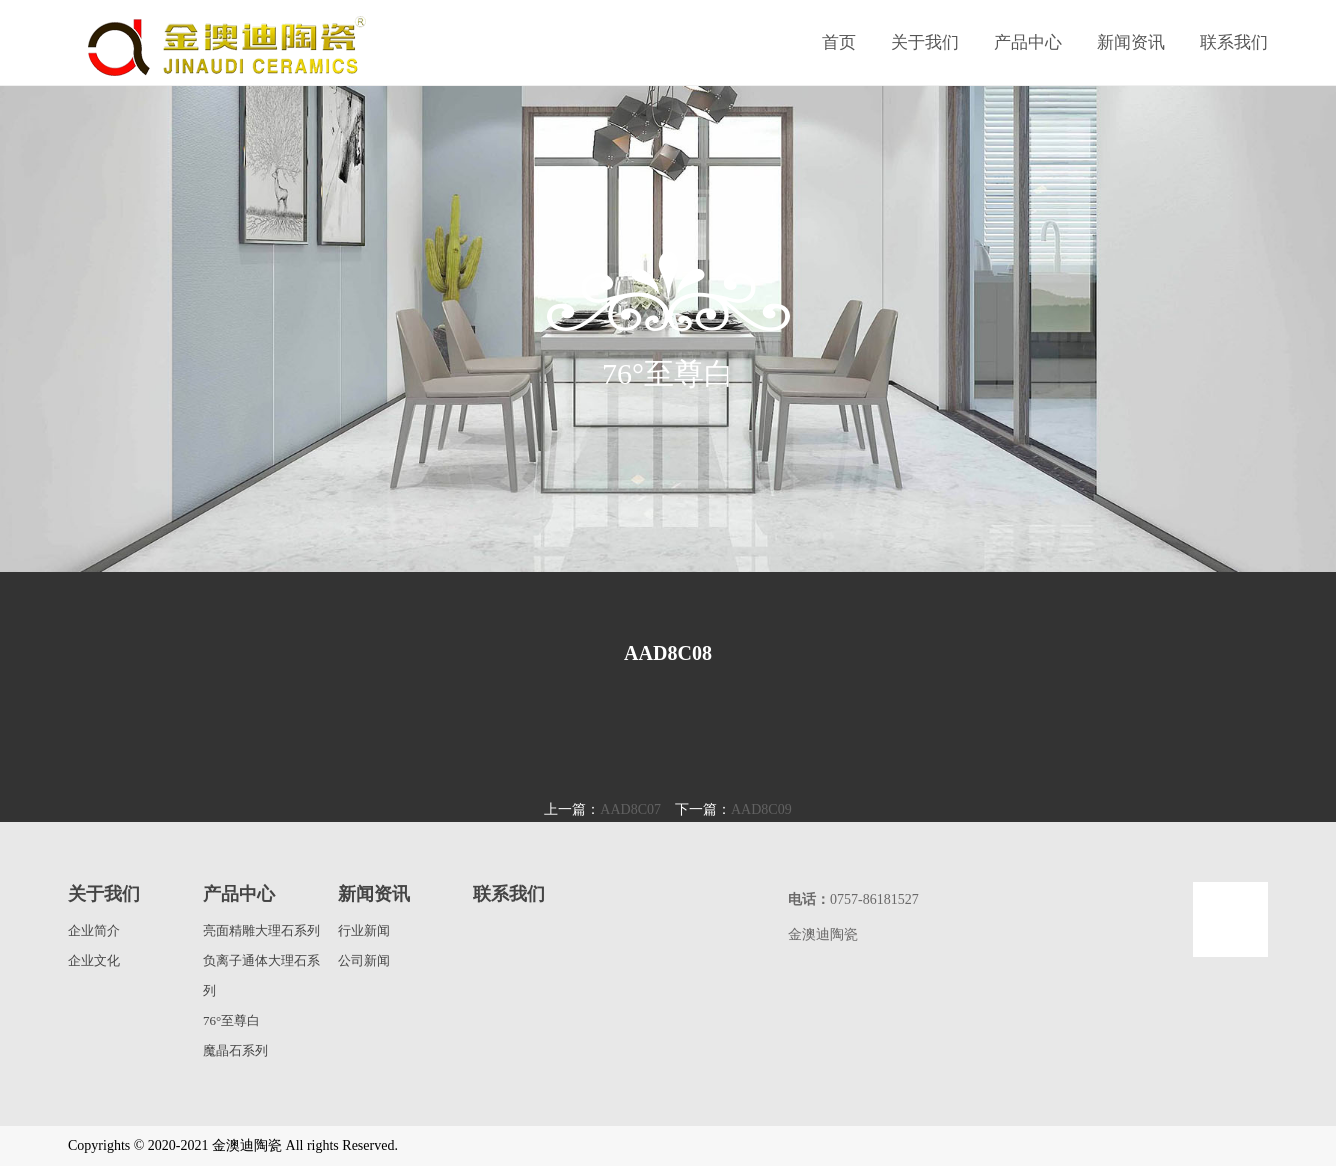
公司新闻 (364, 960)
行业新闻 (364, 930)
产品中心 (1028, 42)
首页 (839, 42)
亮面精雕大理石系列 (261, 930)
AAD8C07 (630, 809)
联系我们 (1234, 42)
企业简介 (94, 930)
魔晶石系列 (235, 1050)
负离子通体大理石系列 (261, 975)
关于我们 (925, 42)
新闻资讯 (1131, 42)
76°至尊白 (231, 1020)
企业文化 (94, 960)
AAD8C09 (761, 809)
